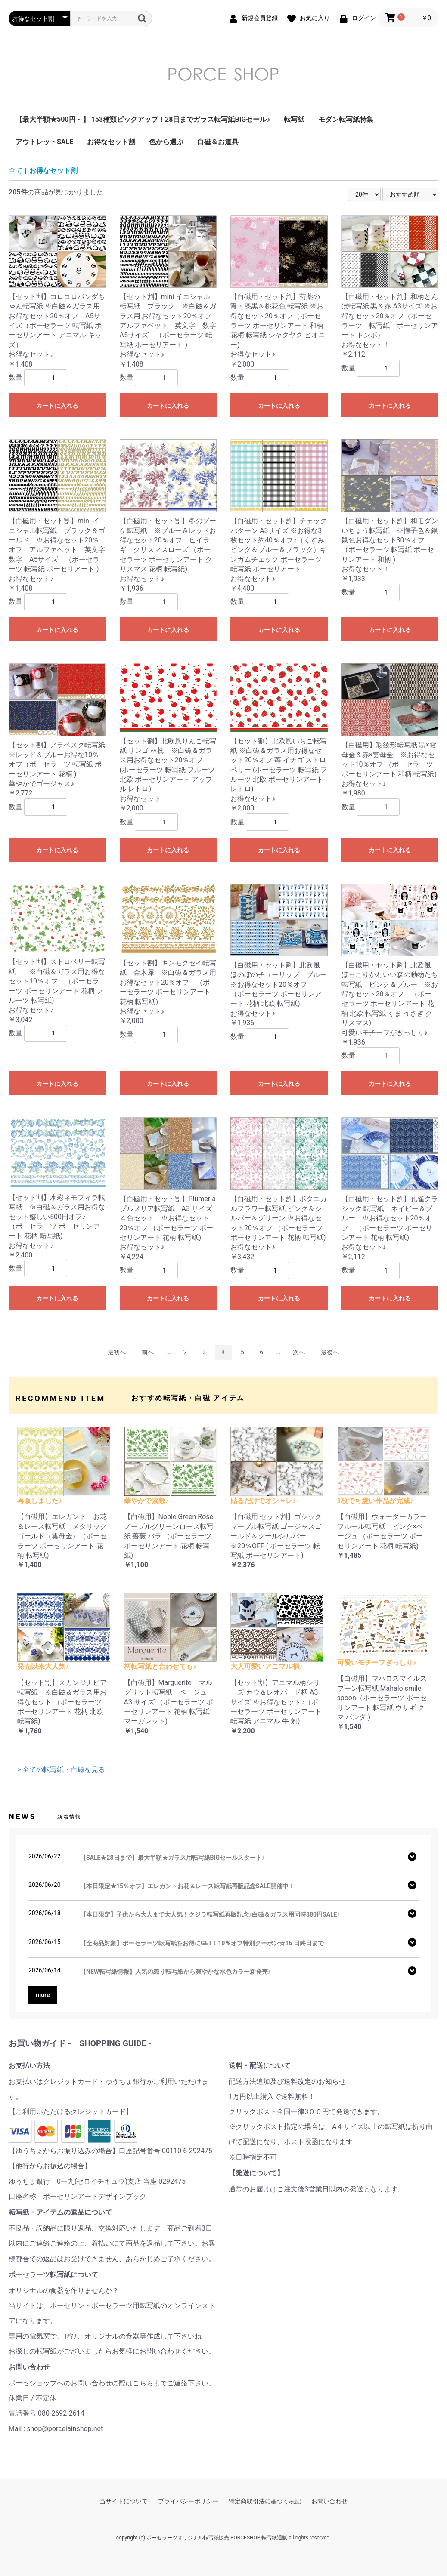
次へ (299, 1352)
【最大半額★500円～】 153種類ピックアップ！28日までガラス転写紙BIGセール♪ (143, 119)
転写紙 (294, 119)
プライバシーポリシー (188, 2501)
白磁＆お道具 (218, 142)
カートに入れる (57, 405)
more (43, 1994)
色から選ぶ (166, 142)
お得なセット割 (111, 142)
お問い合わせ (329, 2501)
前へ (148, 1352)
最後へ (330, 1352)
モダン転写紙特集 (345, 119)
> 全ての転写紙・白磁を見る (61, 1770)
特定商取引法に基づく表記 (265, 2501)
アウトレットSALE (44, 142)
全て (15, 170)
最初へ (117, 1352)
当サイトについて (123, 2501)
